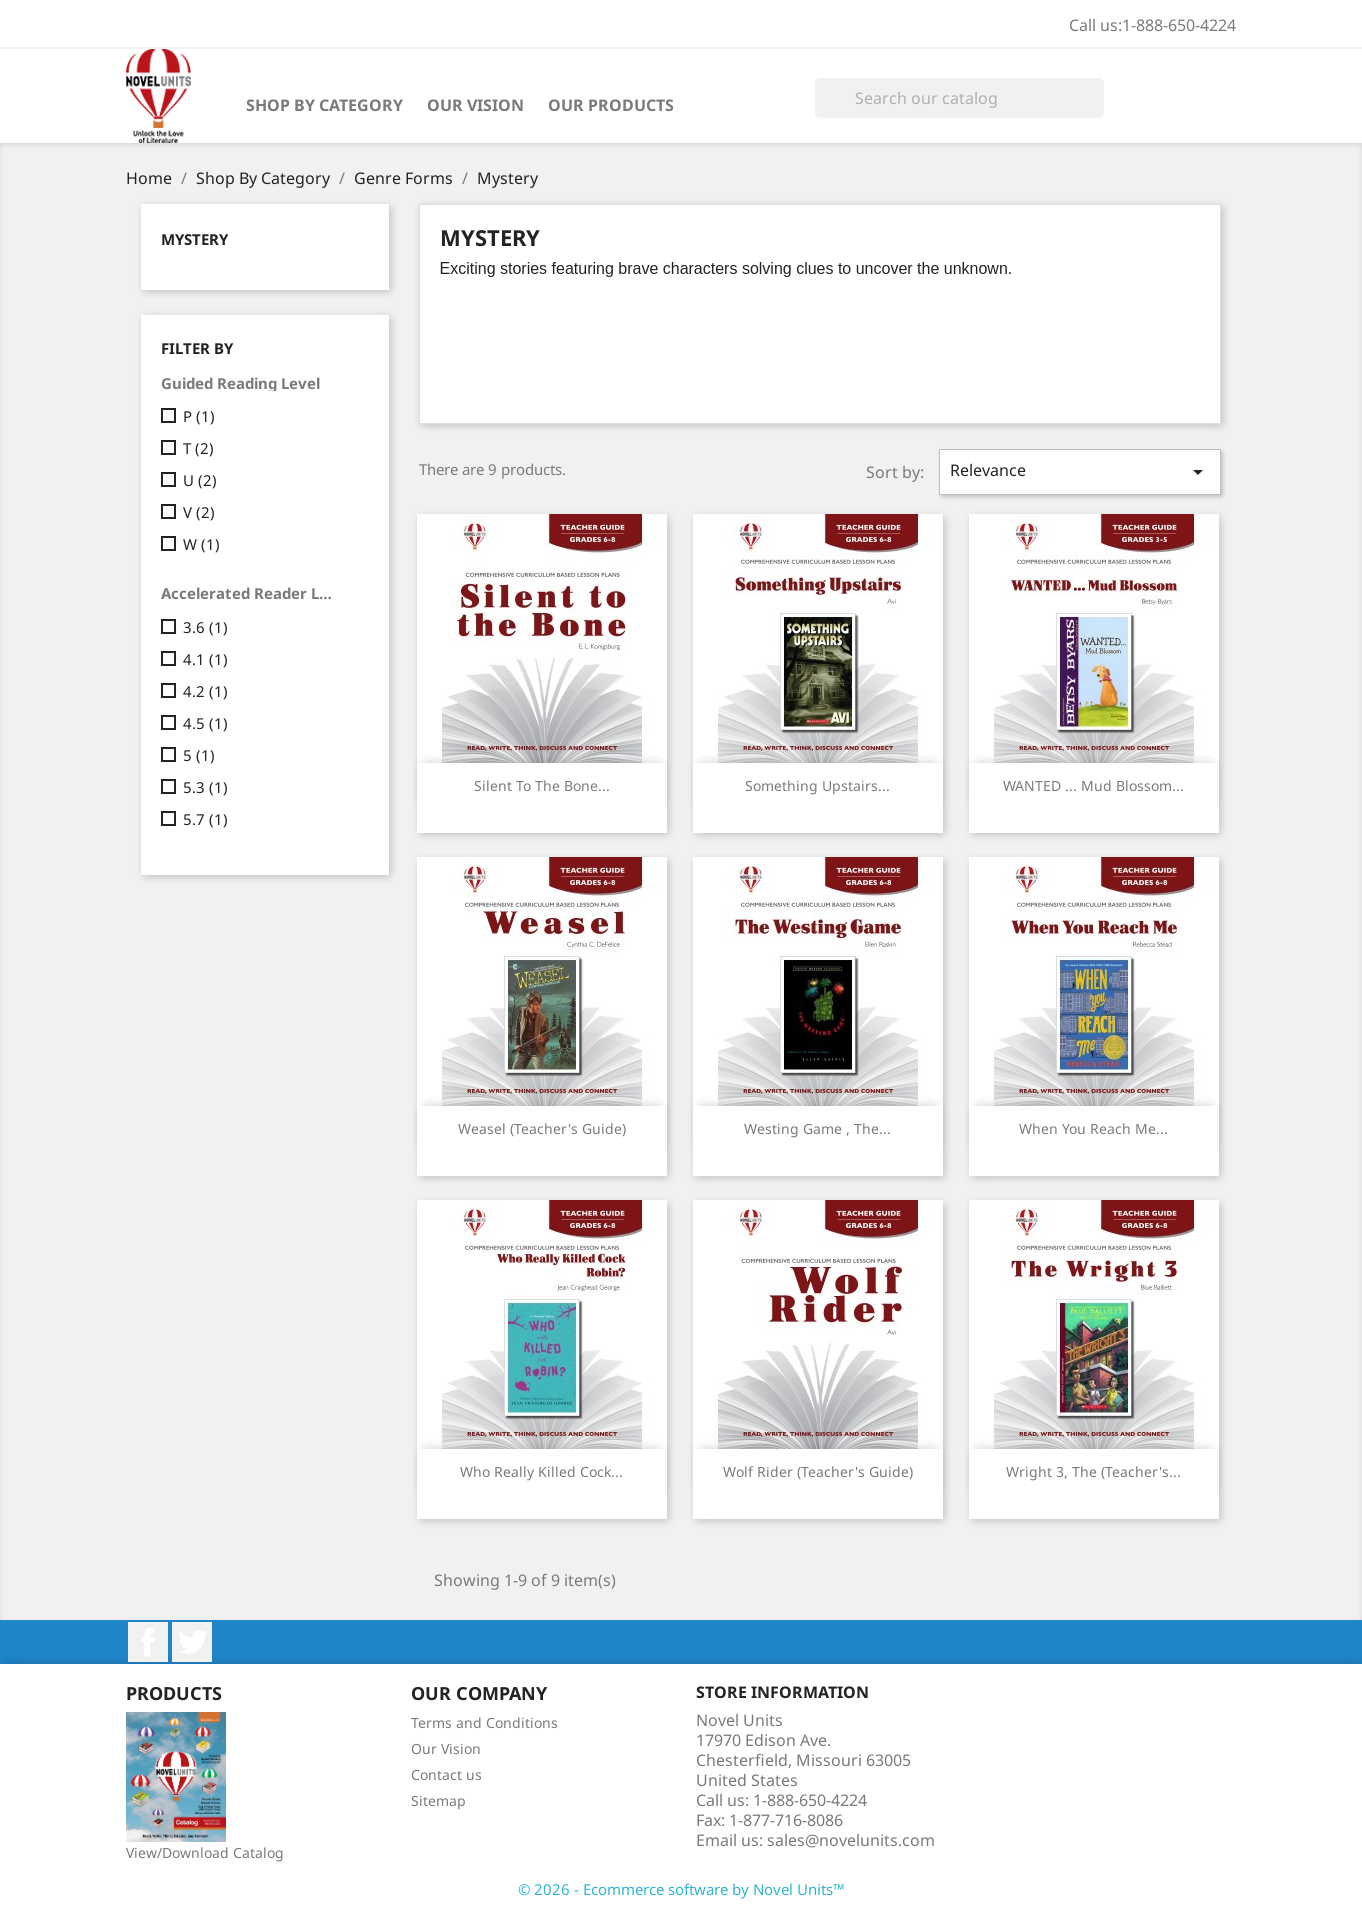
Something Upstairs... (817, 785)
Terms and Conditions (484, 1722)
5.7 (205, 819)
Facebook (148, 1642)
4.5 (205, 723)
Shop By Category (324, 105)
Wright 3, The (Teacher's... (1093, 1471)
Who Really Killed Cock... (541, 1471)
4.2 (205, 691)
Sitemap (438, 1800)
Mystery (194, 239)
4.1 (205, 659)
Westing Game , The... (817, 1128)
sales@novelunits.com (851, 1840)
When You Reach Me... (1093, 1128)
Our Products (611, 105)
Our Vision (475, 105)
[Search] (959, 98)
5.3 (205, 787)
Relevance (1080, 471)
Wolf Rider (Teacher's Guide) (818, 1471)
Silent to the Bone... (542, 785)
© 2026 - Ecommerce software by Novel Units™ (681, 1889)
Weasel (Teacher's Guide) (542, 1128)
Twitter (192, 1642)
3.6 (205, 627)
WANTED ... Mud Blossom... (1093, 785)
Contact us (446, 1774)
